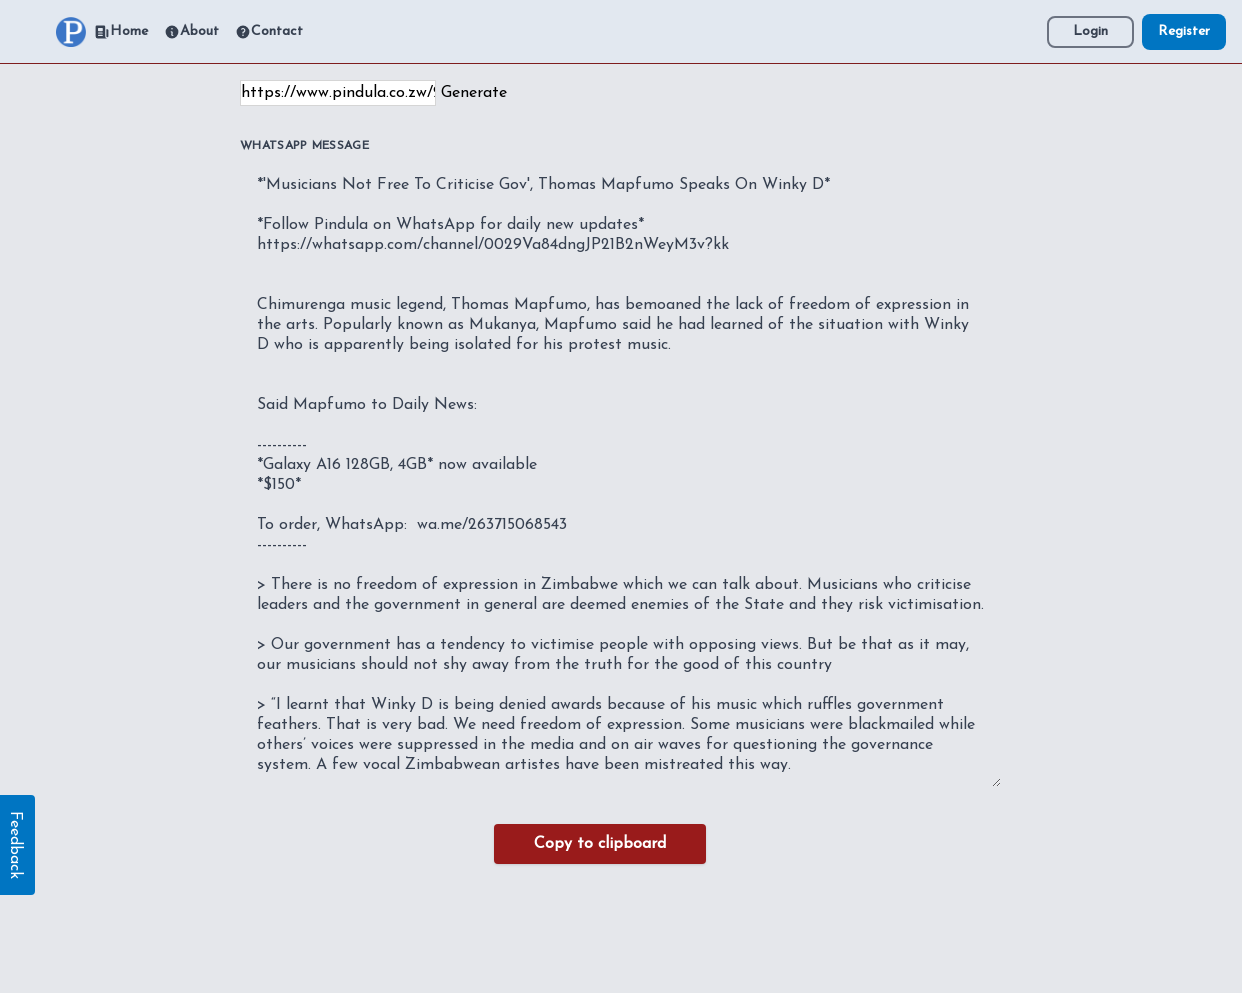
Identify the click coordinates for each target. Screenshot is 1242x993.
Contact (269, 32)
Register (1184, 31)
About (191, 32)
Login (1090, 31)
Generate (474, 93)
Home (121, 32)
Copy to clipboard (600, 844)
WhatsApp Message (304, 146)
